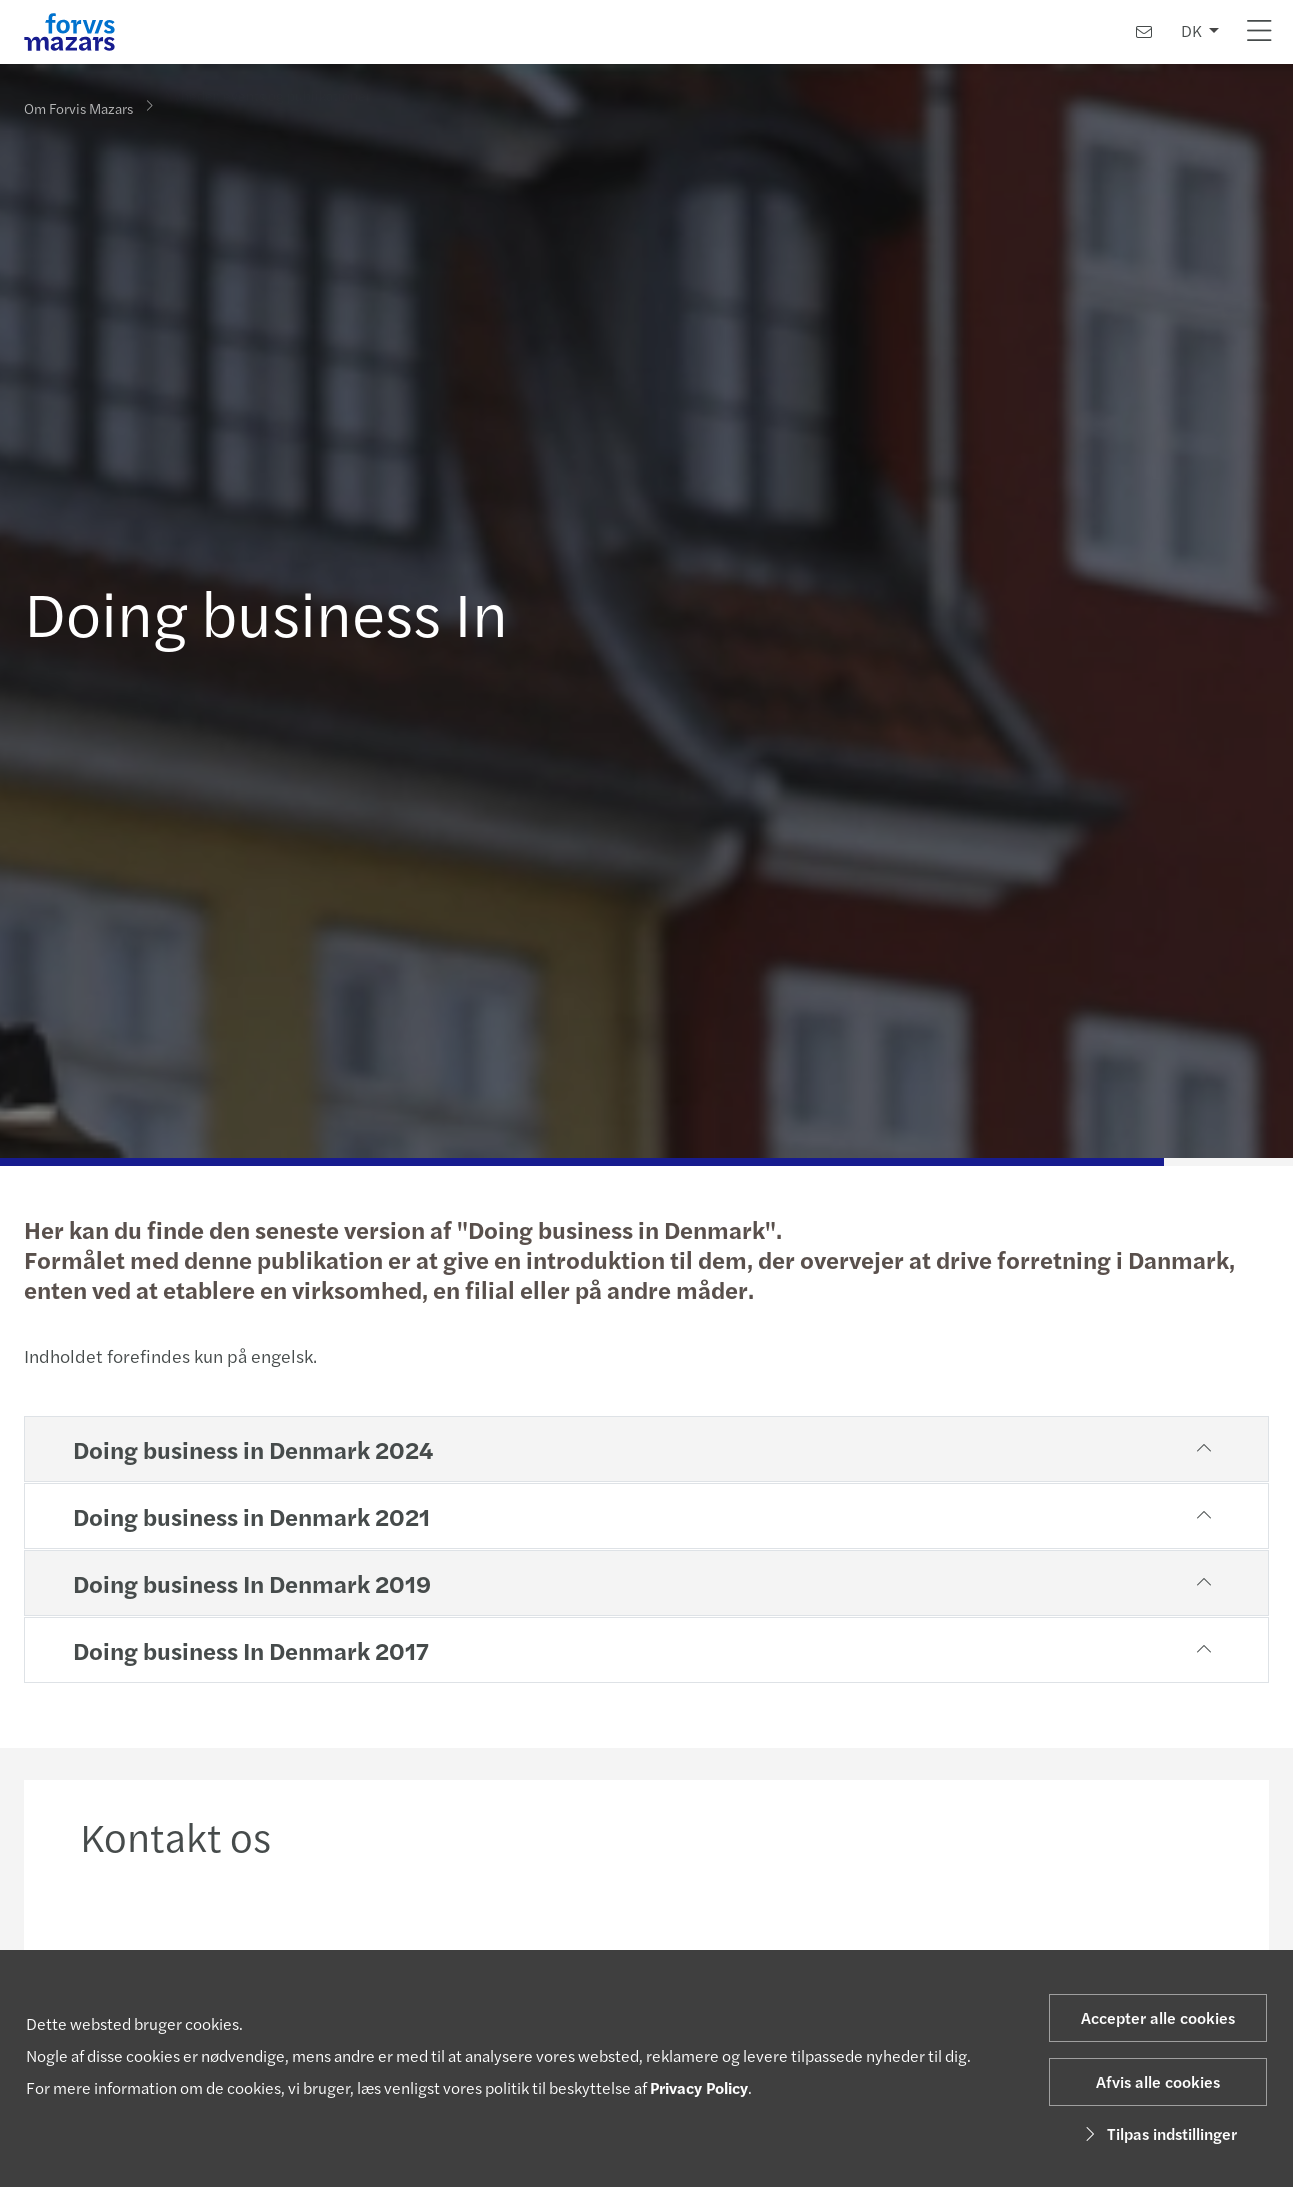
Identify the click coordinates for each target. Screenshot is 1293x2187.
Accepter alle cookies (1158, 2017)
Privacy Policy (699, 2087)
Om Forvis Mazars (78, 107)
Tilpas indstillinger (1158, 2133)
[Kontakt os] (1144, 31)
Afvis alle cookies (1158, 2081)
